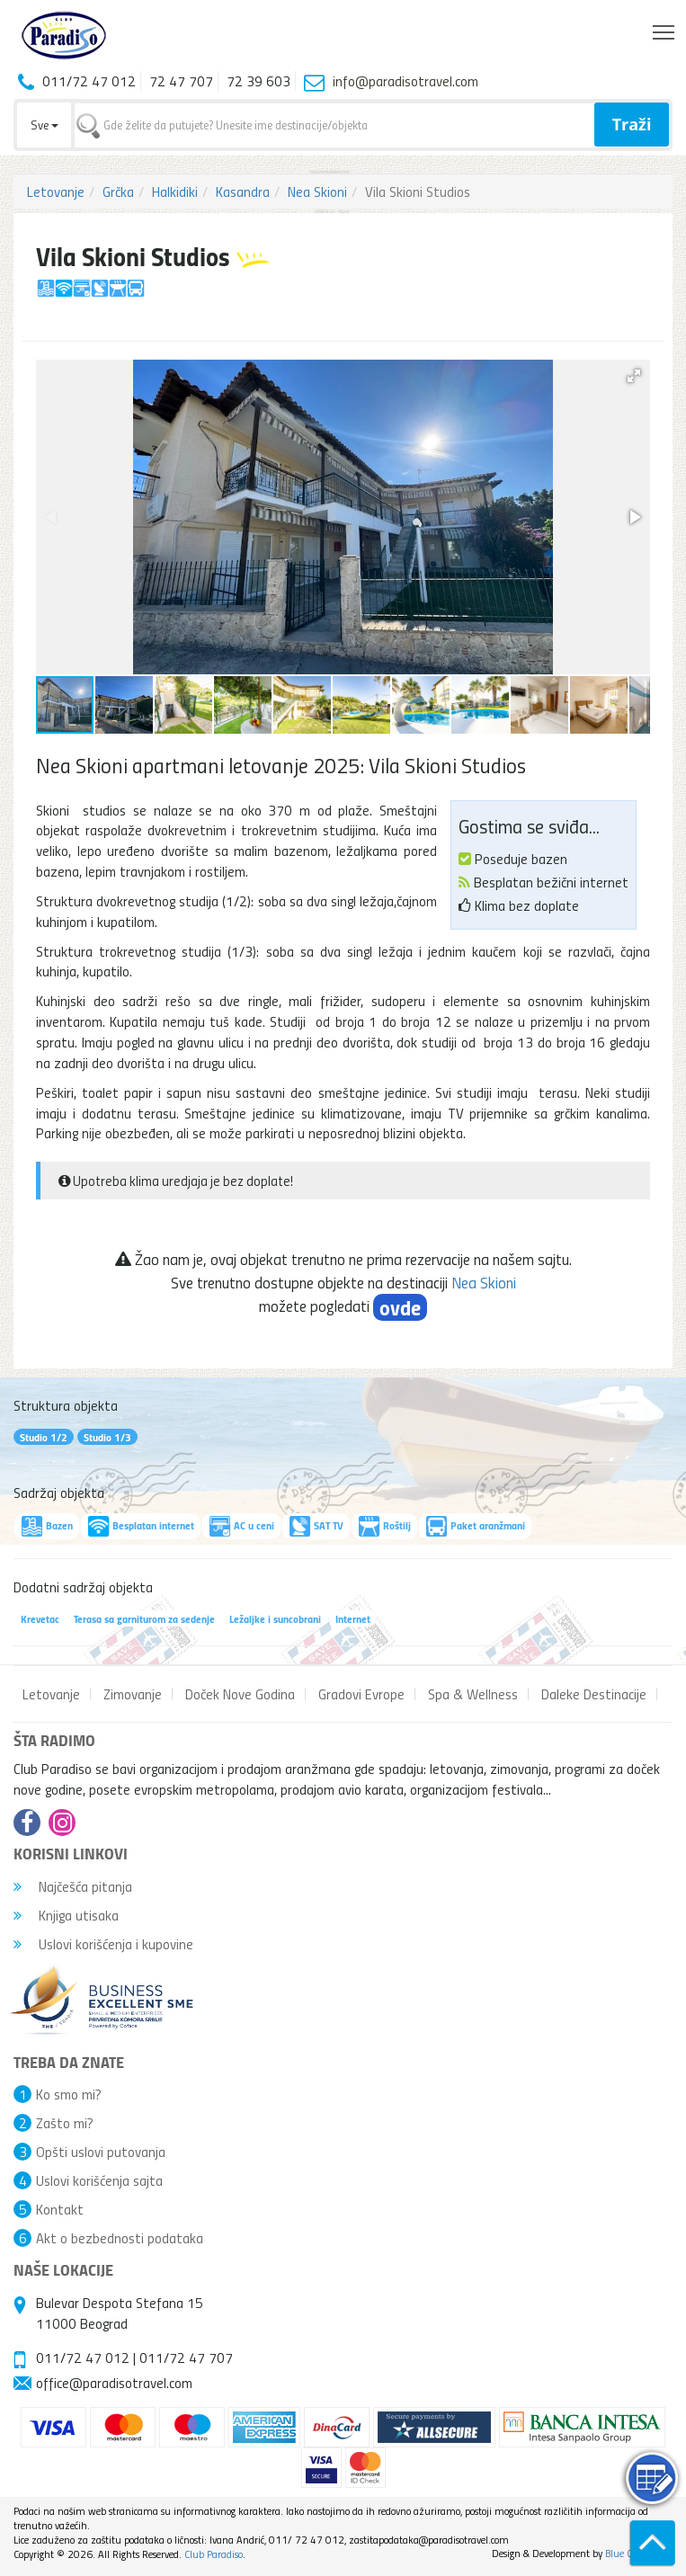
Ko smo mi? (69, 2094)
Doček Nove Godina (240, 1694)
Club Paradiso (213, 2554)
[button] (633, 375)
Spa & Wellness (473, 1694)
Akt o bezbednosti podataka (119, 2238)
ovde (400, 1307)
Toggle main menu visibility (665, 28)
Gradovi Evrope (361, 1694)
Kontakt (60, 2209)
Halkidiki (175, 191)
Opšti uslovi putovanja (100, 2152)
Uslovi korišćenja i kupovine (103, 1944)
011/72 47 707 (186, 2357)
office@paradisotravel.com (114, 2383)
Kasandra (243, 191)
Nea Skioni (317, 191)
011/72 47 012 (82, 2357)
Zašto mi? (65, 2123)
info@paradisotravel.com (405, 81)
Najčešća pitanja (72, 1886)
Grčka (118, 191)
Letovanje (56, 191)
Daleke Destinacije (593, 1694)
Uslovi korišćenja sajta (99, 2180)
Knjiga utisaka (66, 1915)
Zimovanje (132, 1694)
